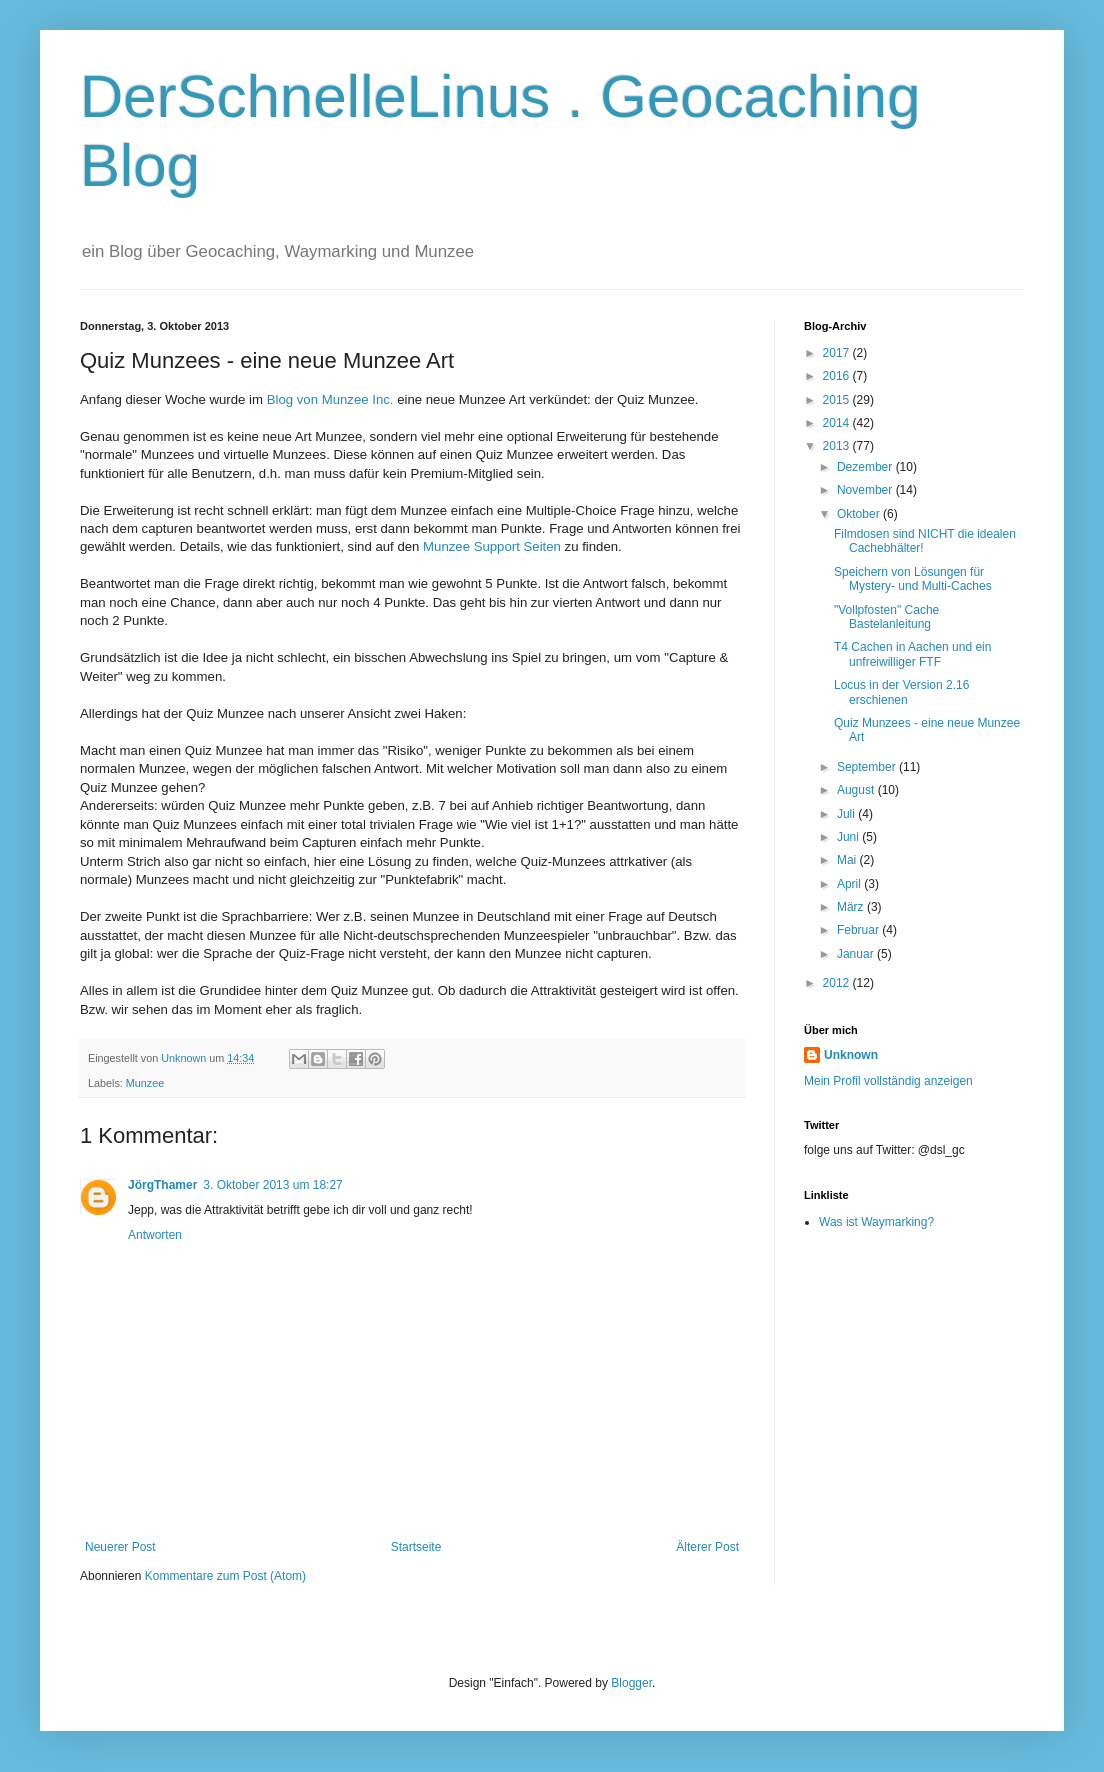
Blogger (631, 1683)
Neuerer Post (120, 1547)
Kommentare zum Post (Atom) (225, 1576)
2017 (838, 353)
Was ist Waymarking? (876, 1222)
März (852, 907)
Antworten (155, 1235)
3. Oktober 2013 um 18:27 (272, 1185)
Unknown (851, 1055)
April (850, 884)
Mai (848, 860)
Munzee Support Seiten (492, 546)
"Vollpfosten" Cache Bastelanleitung (886, 617)
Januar (857, 954)
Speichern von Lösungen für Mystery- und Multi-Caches (913, 579)
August (857, 790)
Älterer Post (707, 1547)
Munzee (145, 1083)
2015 (838, 400)
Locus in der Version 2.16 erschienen (901, 692)
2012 (838, 983)
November (866, 490)
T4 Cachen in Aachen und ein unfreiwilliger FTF (912, 654)
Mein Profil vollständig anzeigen (888, 1081)
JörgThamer (162, 1185)
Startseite (416, 1547)
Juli (847, 814)
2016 (838, 376)
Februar (859, 930)
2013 (838, 446)
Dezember (866, 467)
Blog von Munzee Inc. (330, 399)
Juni (849, 837)
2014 (838, 423)
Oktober (860, 514)
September (868, 767)
